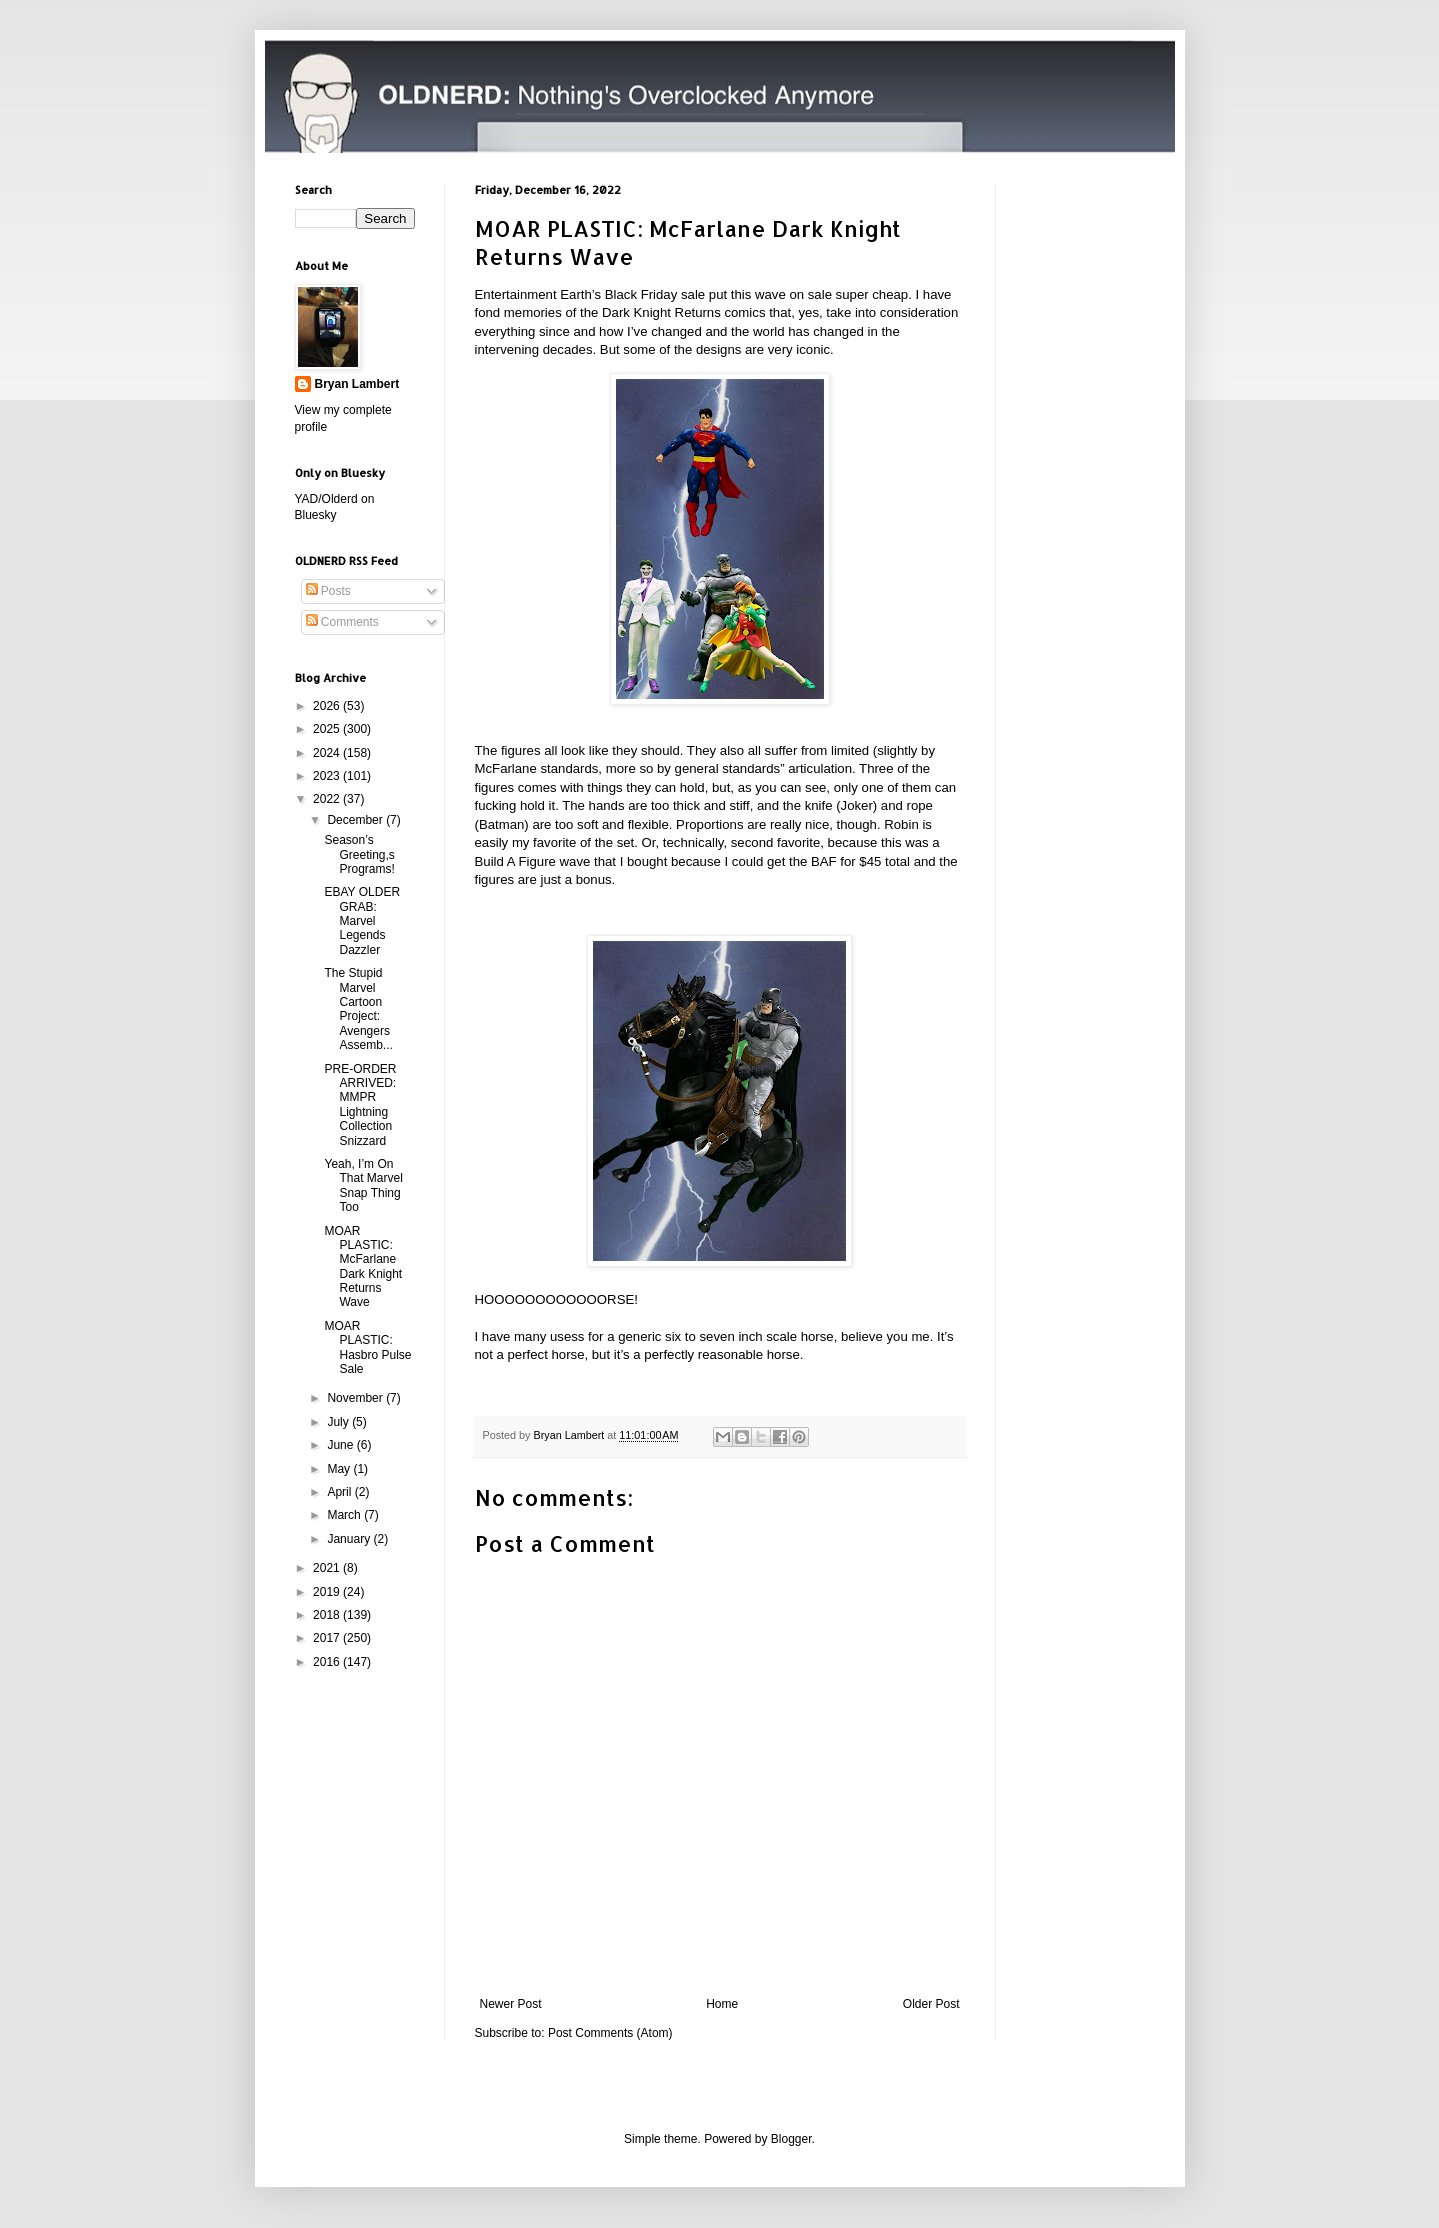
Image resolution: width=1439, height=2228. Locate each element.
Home (722, 2004)
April (340, 1492)
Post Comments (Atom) (610, 2033)
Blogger (791, 2139)
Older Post (931, 2004)
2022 (328, 799)
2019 (328, 1592)
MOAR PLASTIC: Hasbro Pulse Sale (367, 1347)
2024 (328, 753)
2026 (328, 706)
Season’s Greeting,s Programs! (359, 854)
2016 (328, 1662)
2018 (328, 1615)
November (356, 1398)
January (350, 1539)
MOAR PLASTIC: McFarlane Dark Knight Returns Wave (363, 1267)
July (339, 1422)
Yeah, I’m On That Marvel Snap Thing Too (363, 1185)
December (356, 820)
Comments (342, 622)
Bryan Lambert (357, 384)
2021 (328, 1568)
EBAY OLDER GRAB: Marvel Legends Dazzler (362, 921)
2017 (328, 1638)
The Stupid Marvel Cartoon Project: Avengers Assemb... (358, 1009)
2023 (328, 776)
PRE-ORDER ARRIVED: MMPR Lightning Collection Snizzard (360, 1105)
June (341, 1445)
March (345, 1515)
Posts (328, 591)
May (340, 1469)
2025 (328, 729)
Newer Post (511, 2004)
